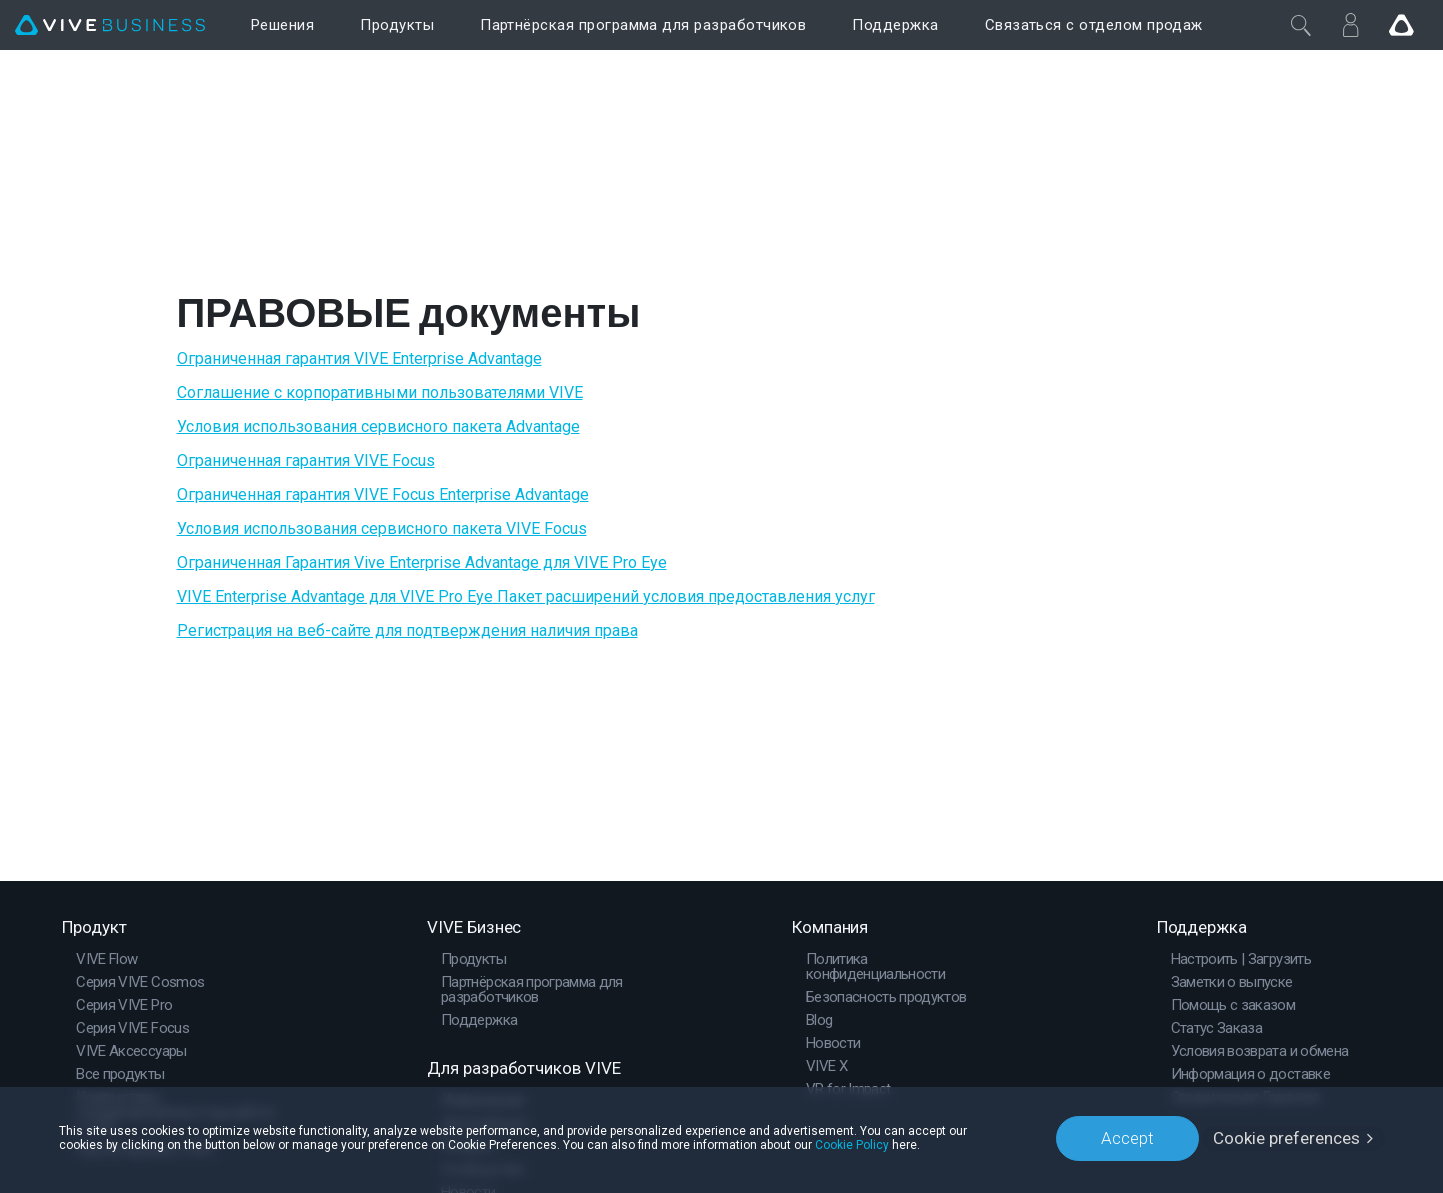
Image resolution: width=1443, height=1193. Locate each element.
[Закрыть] (1301, 25)
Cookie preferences (1286, 1138)
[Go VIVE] (1401, 25)
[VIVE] (110, 25)
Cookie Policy (852, 1145)
